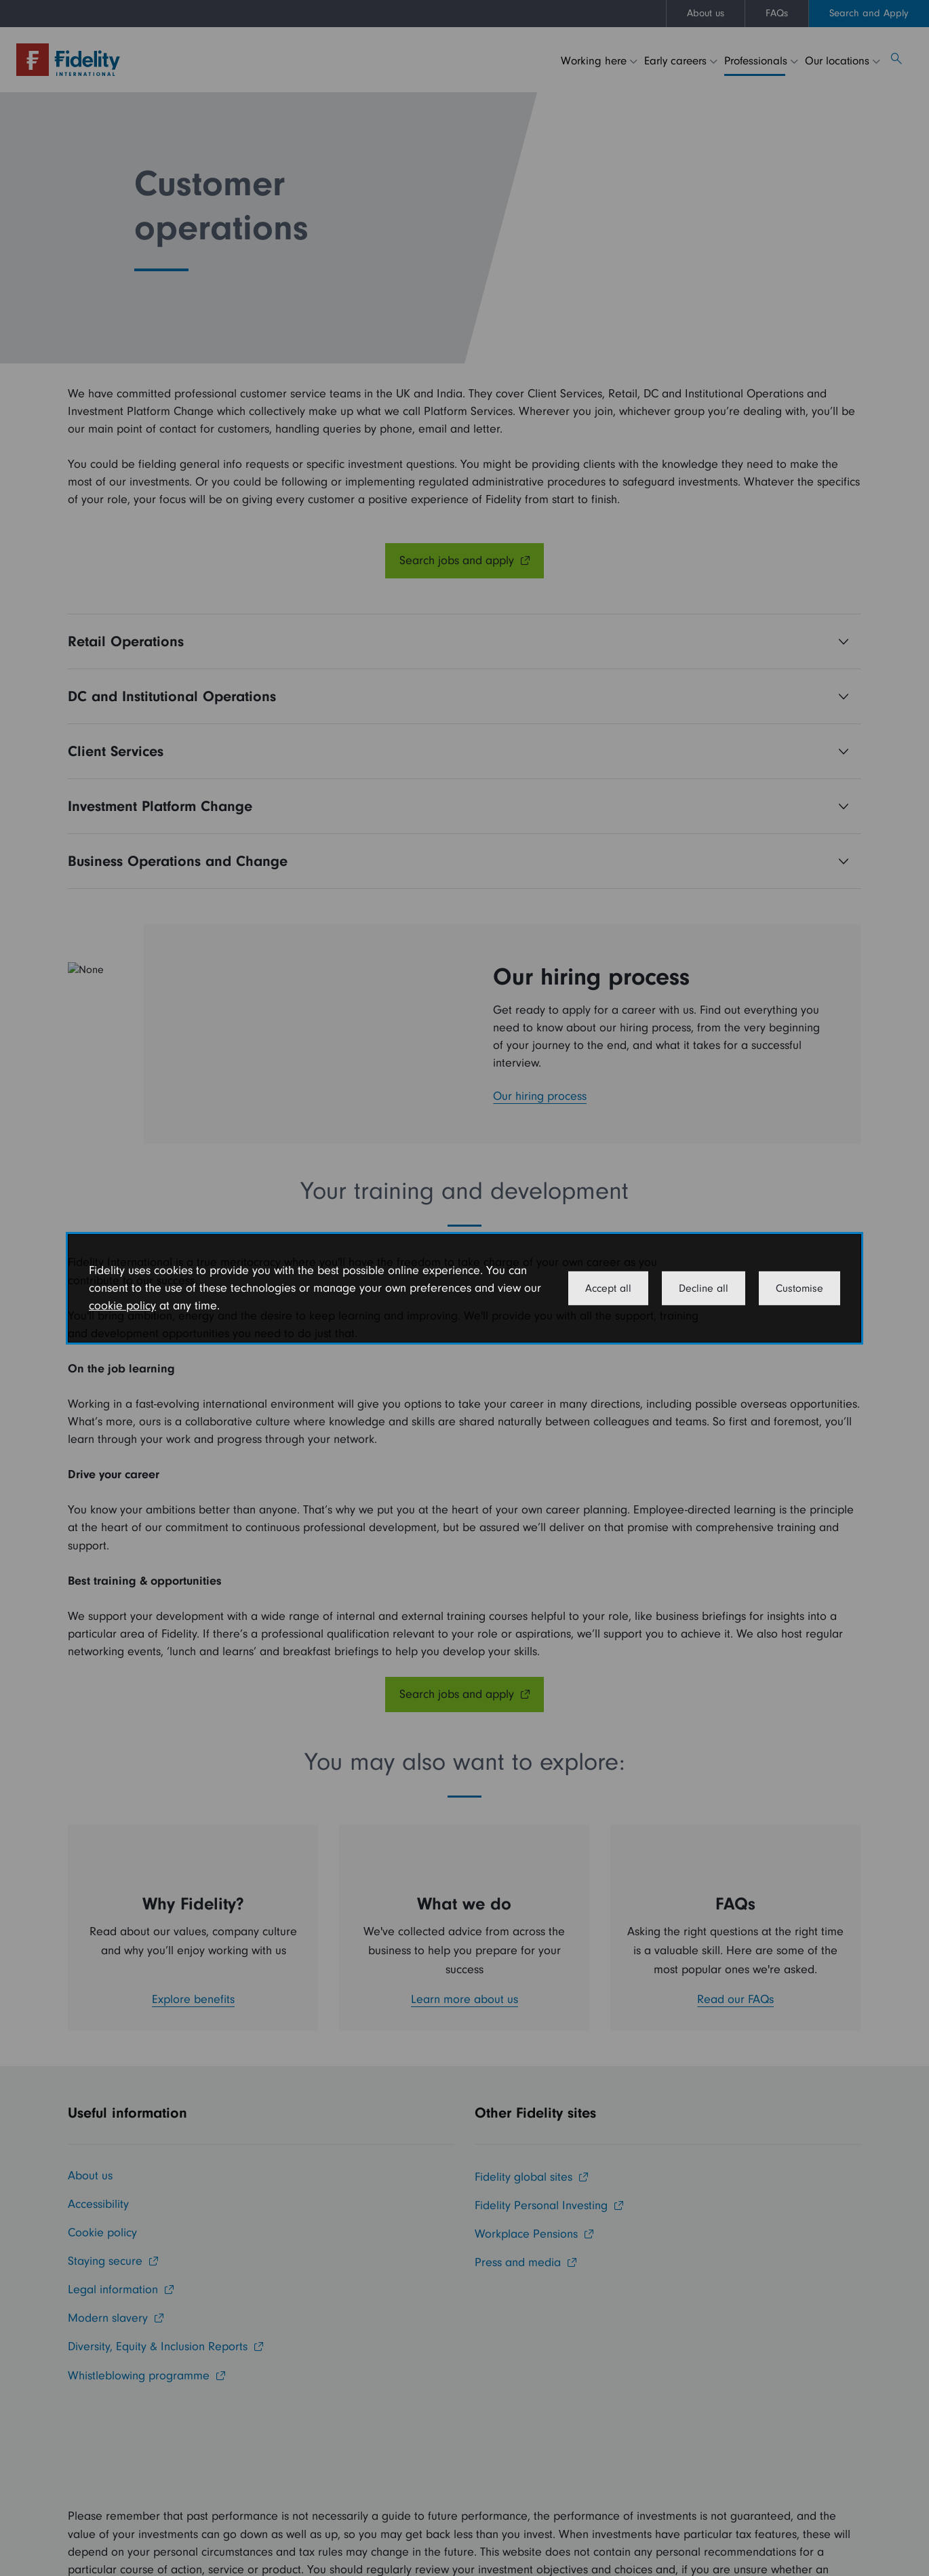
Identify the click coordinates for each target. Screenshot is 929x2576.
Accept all (608, 1288)
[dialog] (464, 1287)
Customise (799, 1288)
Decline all (703, 1288)
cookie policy (122, 1306)
